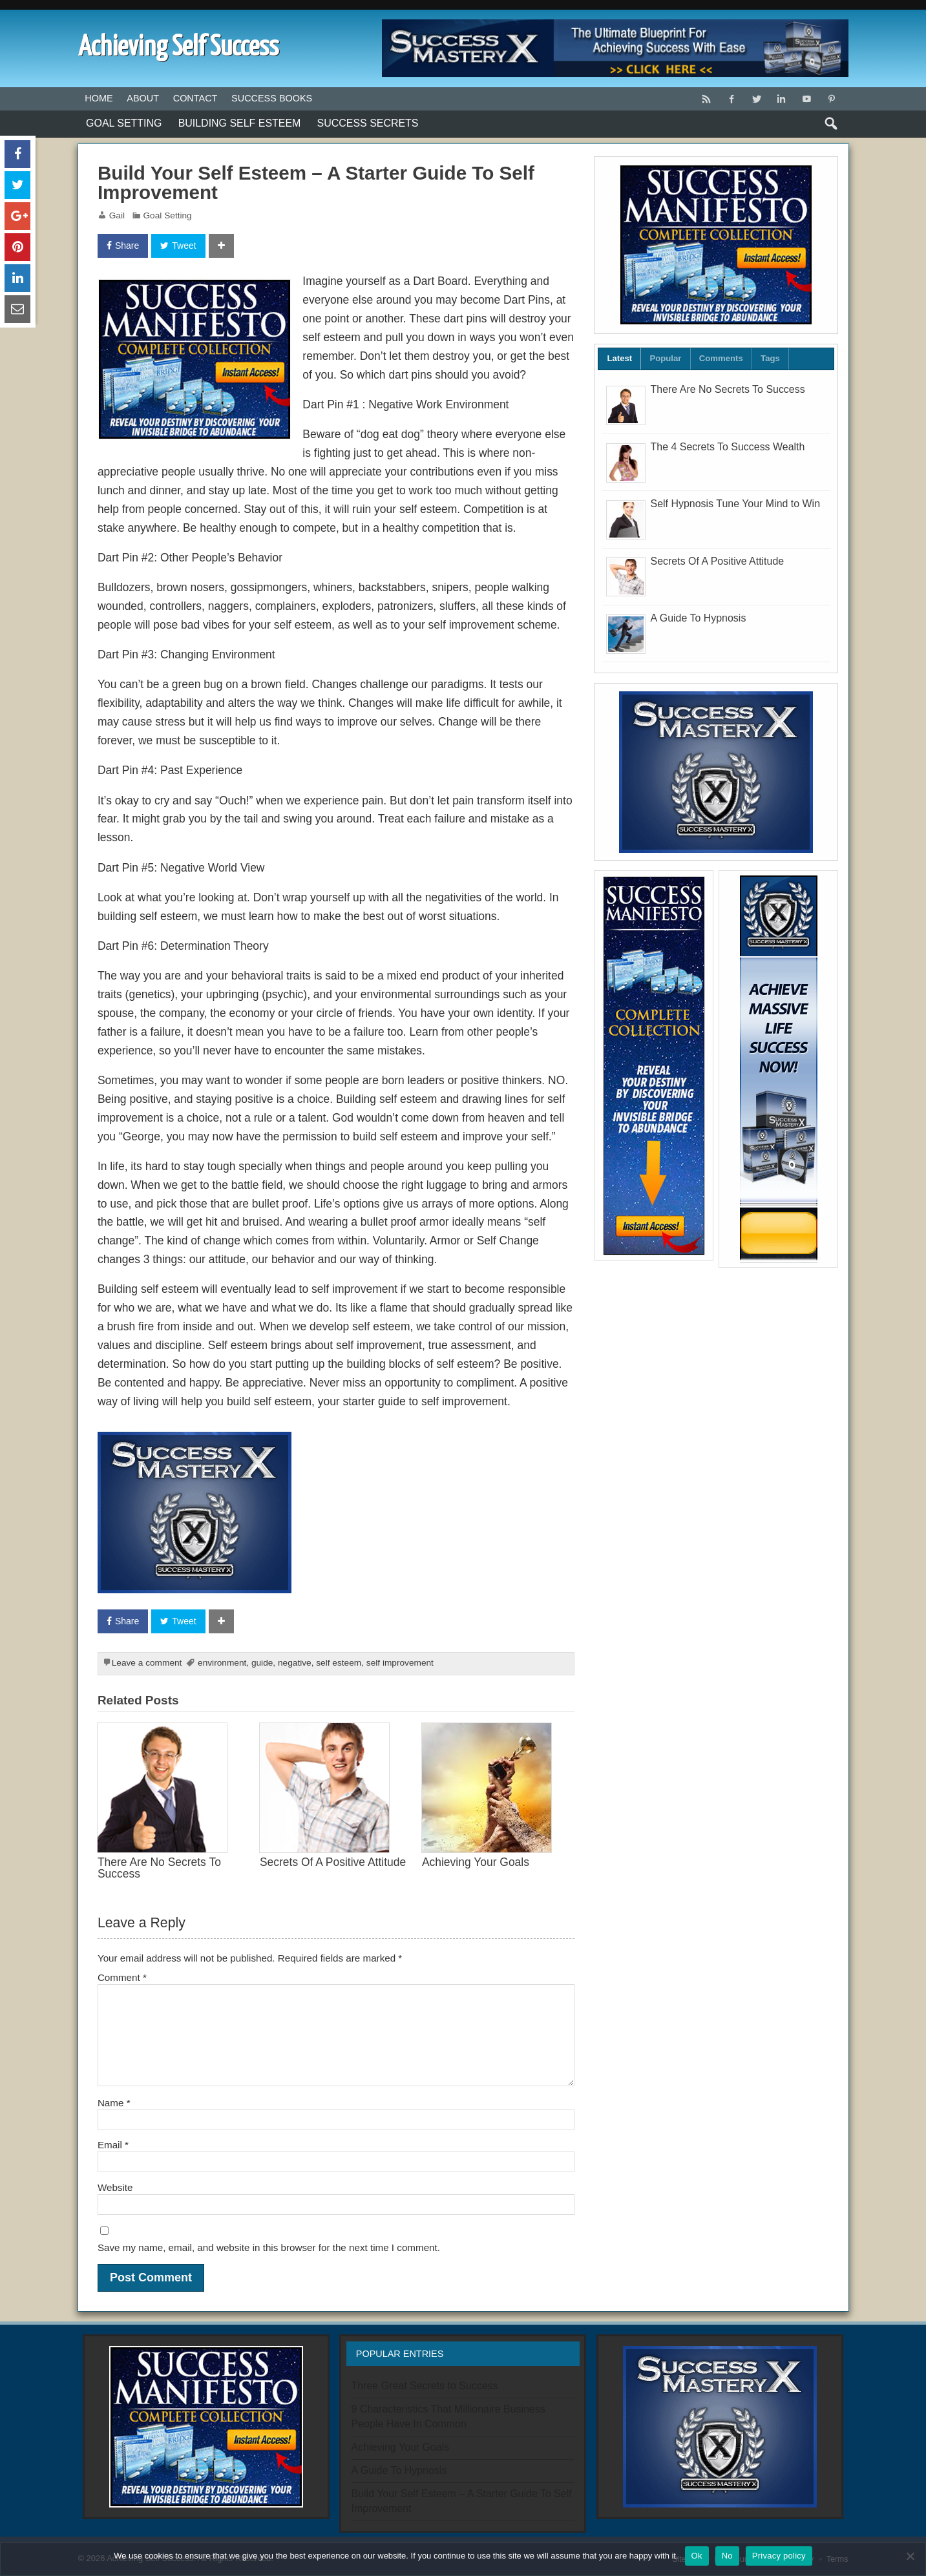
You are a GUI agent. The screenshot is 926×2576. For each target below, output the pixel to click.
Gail (117, 215)
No (727, 2555)
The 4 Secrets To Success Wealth (728, 446)
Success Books (271, 98)
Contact (195, 98)
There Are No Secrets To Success (159, 1868)
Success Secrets (368, 123)
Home (98, 98)
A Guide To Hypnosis (698, 618)
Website (115, 2187)
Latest (619, 358)
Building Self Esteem (239, 123)
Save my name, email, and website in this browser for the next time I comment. (269, 2247)
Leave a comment (147, 1663)
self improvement (400, 1663)
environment (222, 1663)
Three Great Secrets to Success (425, 2385)
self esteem (338, 1663)
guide (262, 1663)
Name (114, 2103)
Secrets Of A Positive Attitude (333, 1862)
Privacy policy (779, 2555)
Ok (696, 2555)
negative (294, 1663)
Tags (770, 358)
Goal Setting (124, 123)
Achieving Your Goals (475, 1862)
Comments (721, 358)
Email (113, 2145)
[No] (909, 2556)
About (143, 98)
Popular (665, 358)
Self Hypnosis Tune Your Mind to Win (735, 503)
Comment (122, 1977)
